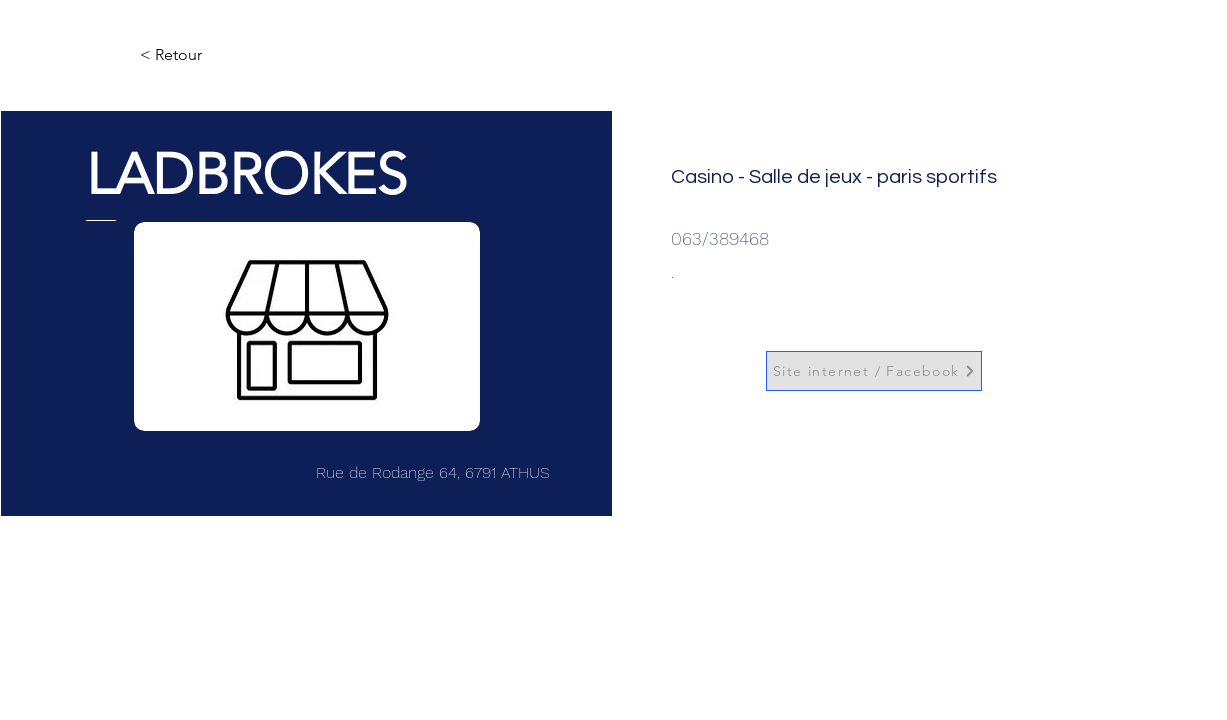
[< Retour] (206, 55)
